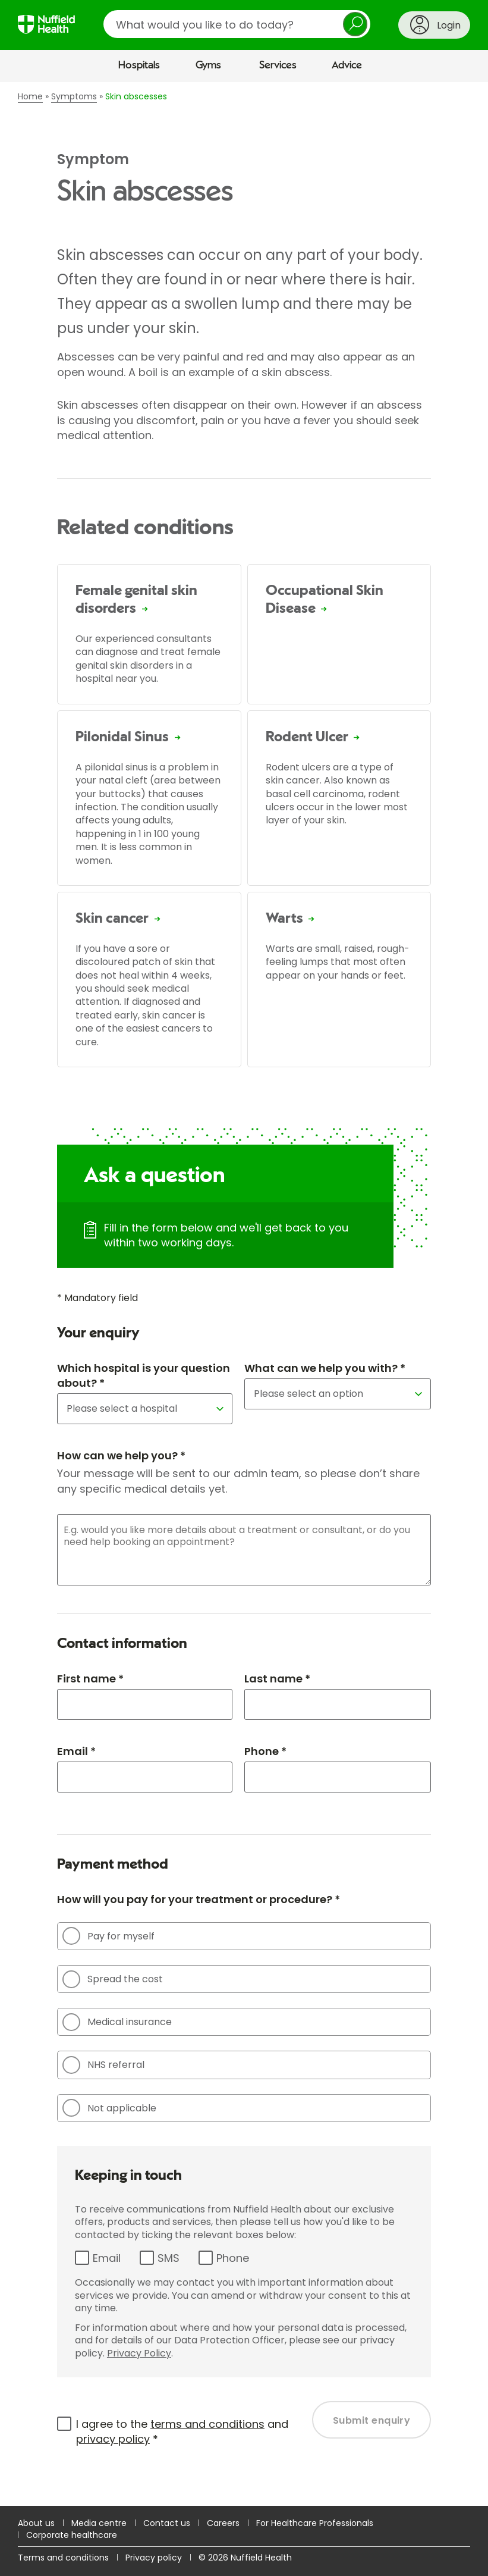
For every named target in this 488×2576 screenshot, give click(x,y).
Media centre (99, 2523)
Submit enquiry (372, 2420)
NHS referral (103, 2065)
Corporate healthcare (71, 2535)
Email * (76, 1751)
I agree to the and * (182, 2431)
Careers (223, 2523)
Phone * (265, 1751)
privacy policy (113, 2438)
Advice (347, 65)
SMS (169, 2258)
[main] (244, 1294)
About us (36, 2523)
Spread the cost (112, 1979)
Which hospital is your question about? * (143, 1375)
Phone (232, 2258)
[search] (236, 24)
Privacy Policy (139, 2353)
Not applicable (109, 2108)
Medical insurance (117, 2022)
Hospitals (139, 65)
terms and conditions (207, 2424)
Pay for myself (108, 1936)
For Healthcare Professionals (314, 2523)
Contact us (166, 2523)
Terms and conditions (63, 2558)
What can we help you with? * (324, 1368)
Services (278, 65)
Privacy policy (153, 2558)
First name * (90, 1678)
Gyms (208, 65)
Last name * (277, 1678)
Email (107, 2258)
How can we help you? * (121, 1455)
